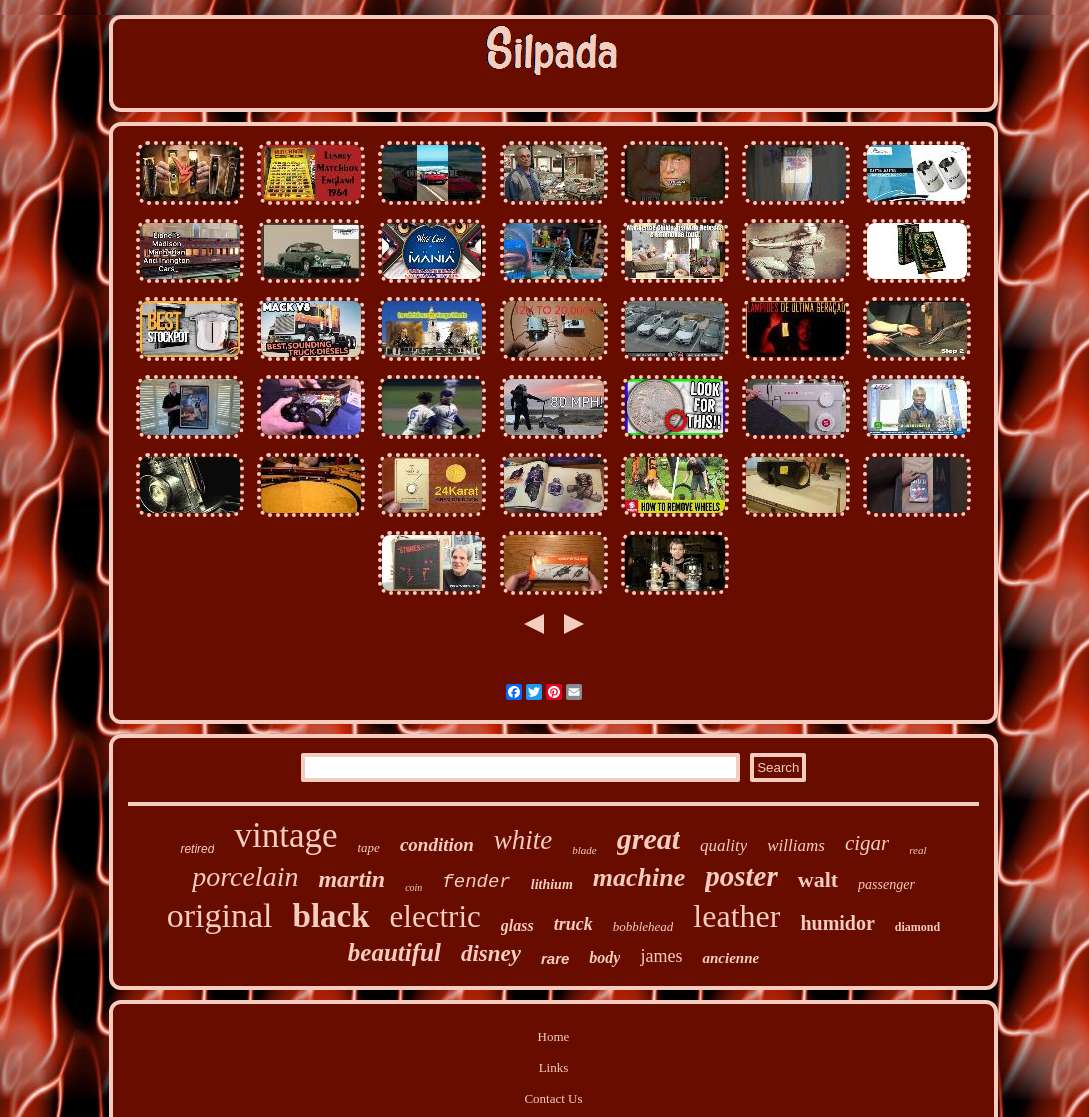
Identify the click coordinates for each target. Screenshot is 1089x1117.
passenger (886, 884)
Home (554, 1036)
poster (741, 876)
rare (555, 958)
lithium (552, 884)
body (604, 957)
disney (491, 953)
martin (351, 879)
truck (573, 924)
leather (736, 916)
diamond (917, 927)
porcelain (245, 876)
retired (197, 849)
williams (796, 845)
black (331, 916)
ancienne (730, 958)
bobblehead (643, 926)
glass (517, 925)
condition (437, 844)
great (648, 838)
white (523, 840)
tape (368, 847)
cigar (867, 843)
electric (435, 916)
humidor (837, 923)
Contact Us (553, 1098)
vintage (285, 835)
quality (723, 845)
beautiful (394, 952)
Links (554, 1067)
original (220, 915)
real (917, 850)
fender (476, 882)
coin (413, 887)
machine (639, 877)
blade (584, 850)
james (661, 956)
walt (818, 879)
